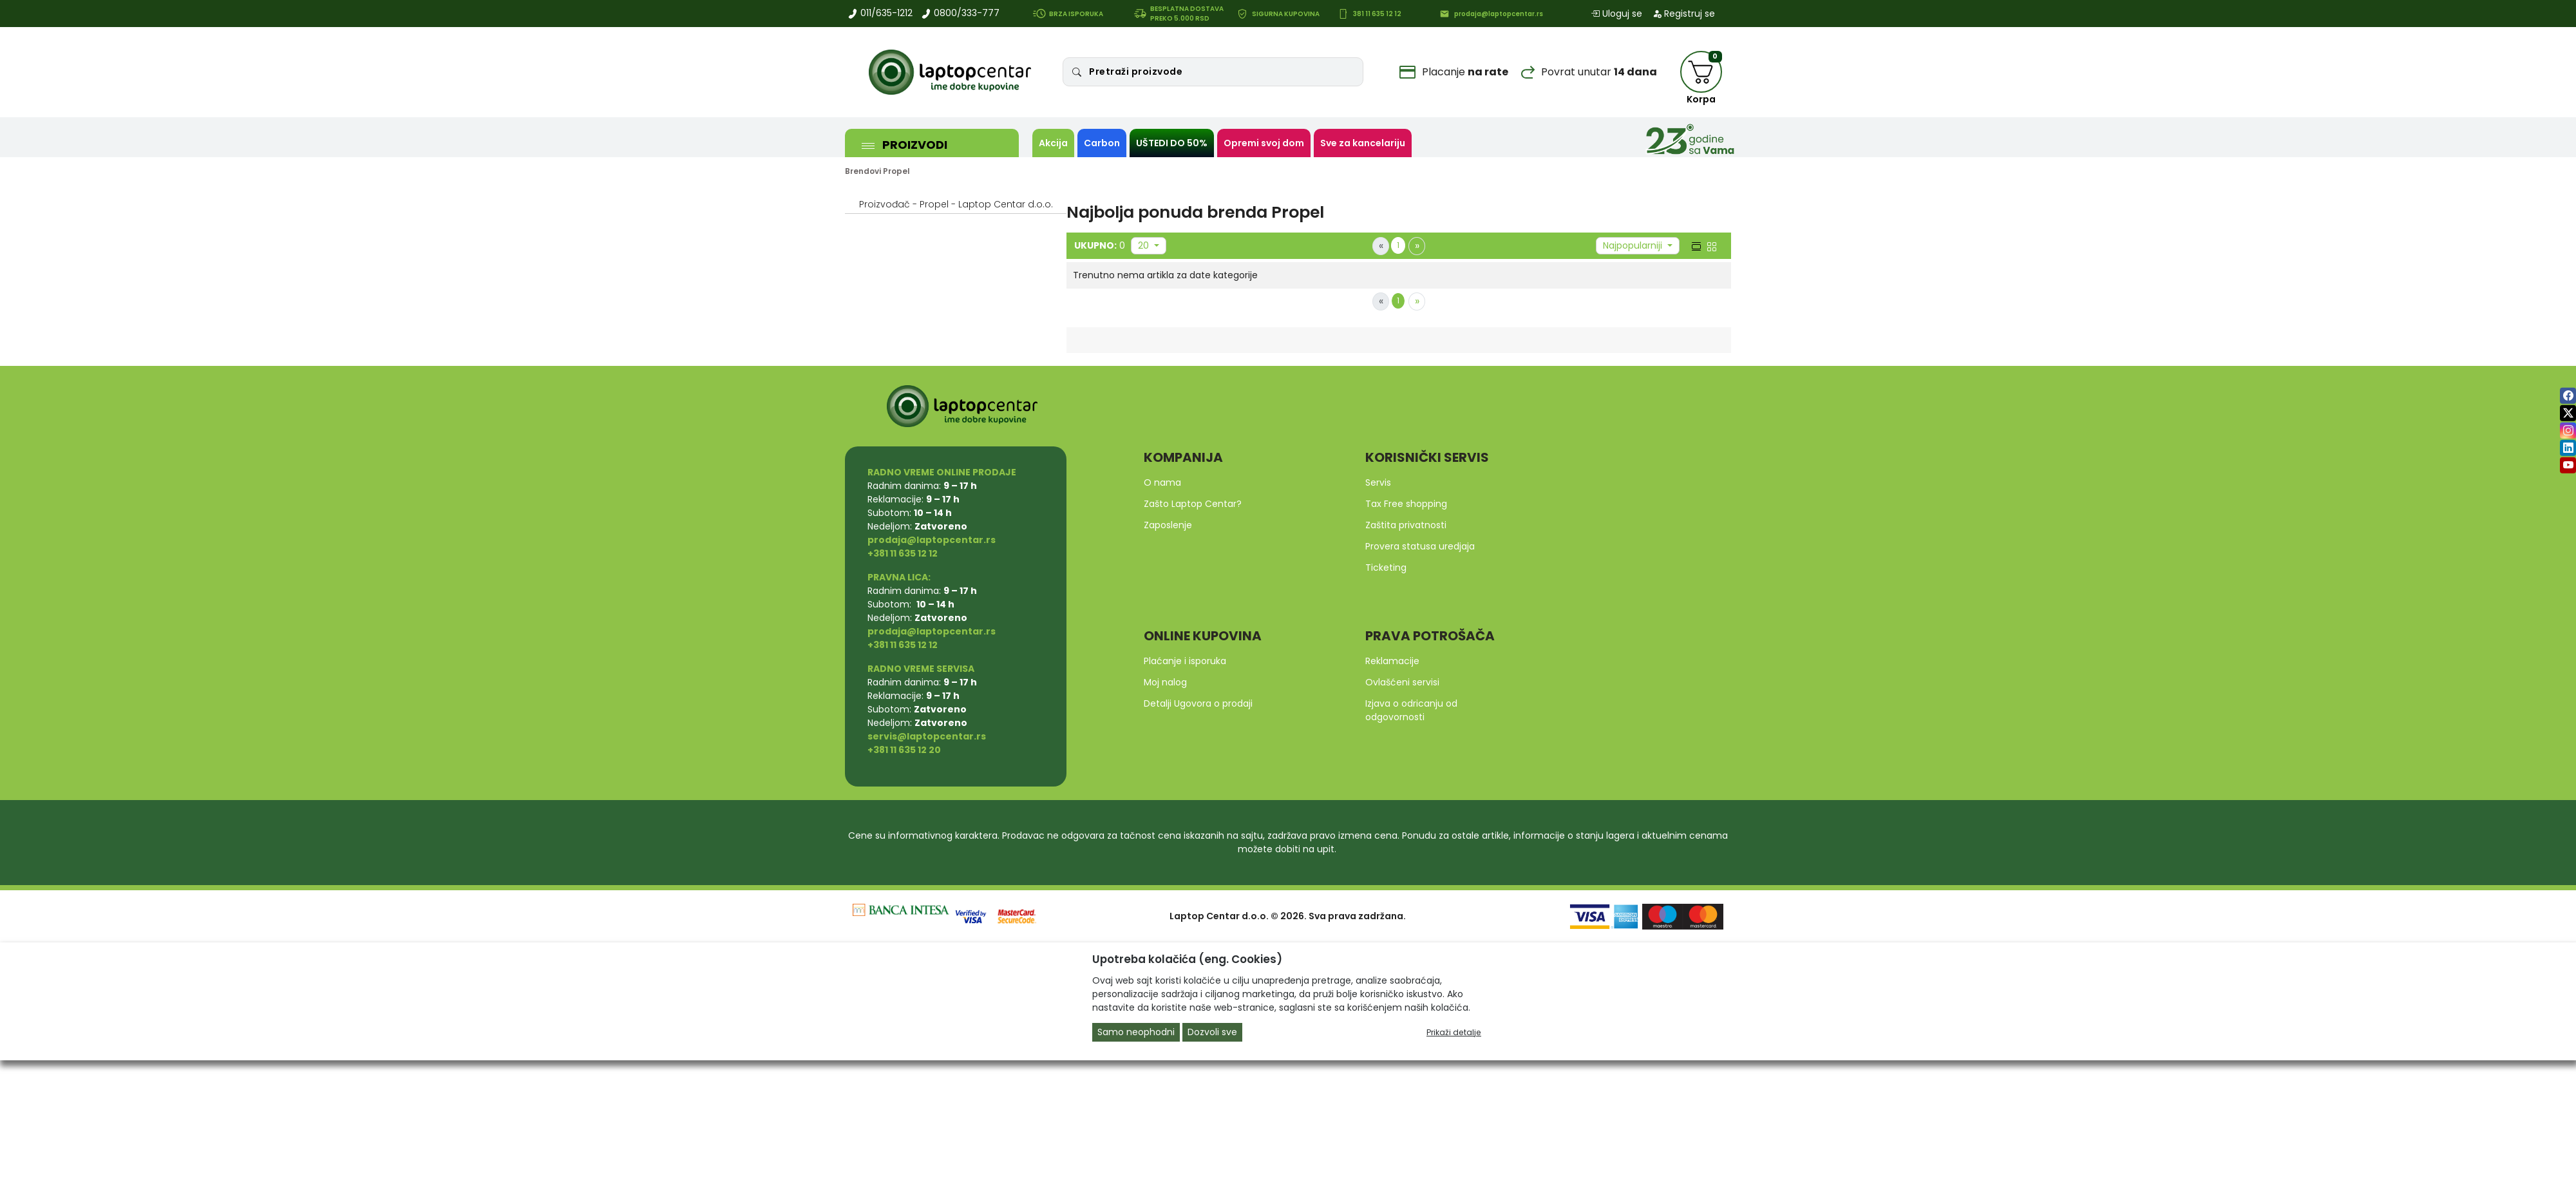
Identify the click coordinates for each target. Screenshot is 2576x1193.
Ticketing (1385, 567)
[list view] (1695, 245)
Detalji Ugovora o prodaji (1198, 703)
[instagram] (2568, 431)
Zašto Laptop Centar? (1193, 503)
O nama (1162, 482)
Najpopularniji (1634, 245)
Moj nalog (1165, 682)
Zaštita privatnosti (1405, 525)
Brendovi (863, 171)
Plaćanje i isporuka (1185, 660)
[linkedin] (2568, 448)
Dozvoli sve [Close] (1212, 1032)
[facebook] (2568, 396)
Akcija (1053, 143)
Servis (1378, 482)
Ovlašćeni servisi (1402, 682)
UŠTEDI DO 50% (1172, 143)
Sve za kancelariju (1362, 143)
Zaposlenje (1168, 525)
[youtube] (2568, 465)
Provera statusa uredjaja (1420, 546)
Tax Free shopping (1406, 503)
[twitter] (2568, 413)
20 (1144, 245)
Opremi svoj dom (1264, 143)
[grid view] (1710, 245)
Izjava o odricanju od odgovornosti (1411, 710)
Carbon (1102, 143)
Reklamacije (1392, 660)
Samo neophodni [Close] (1136, 1032)
